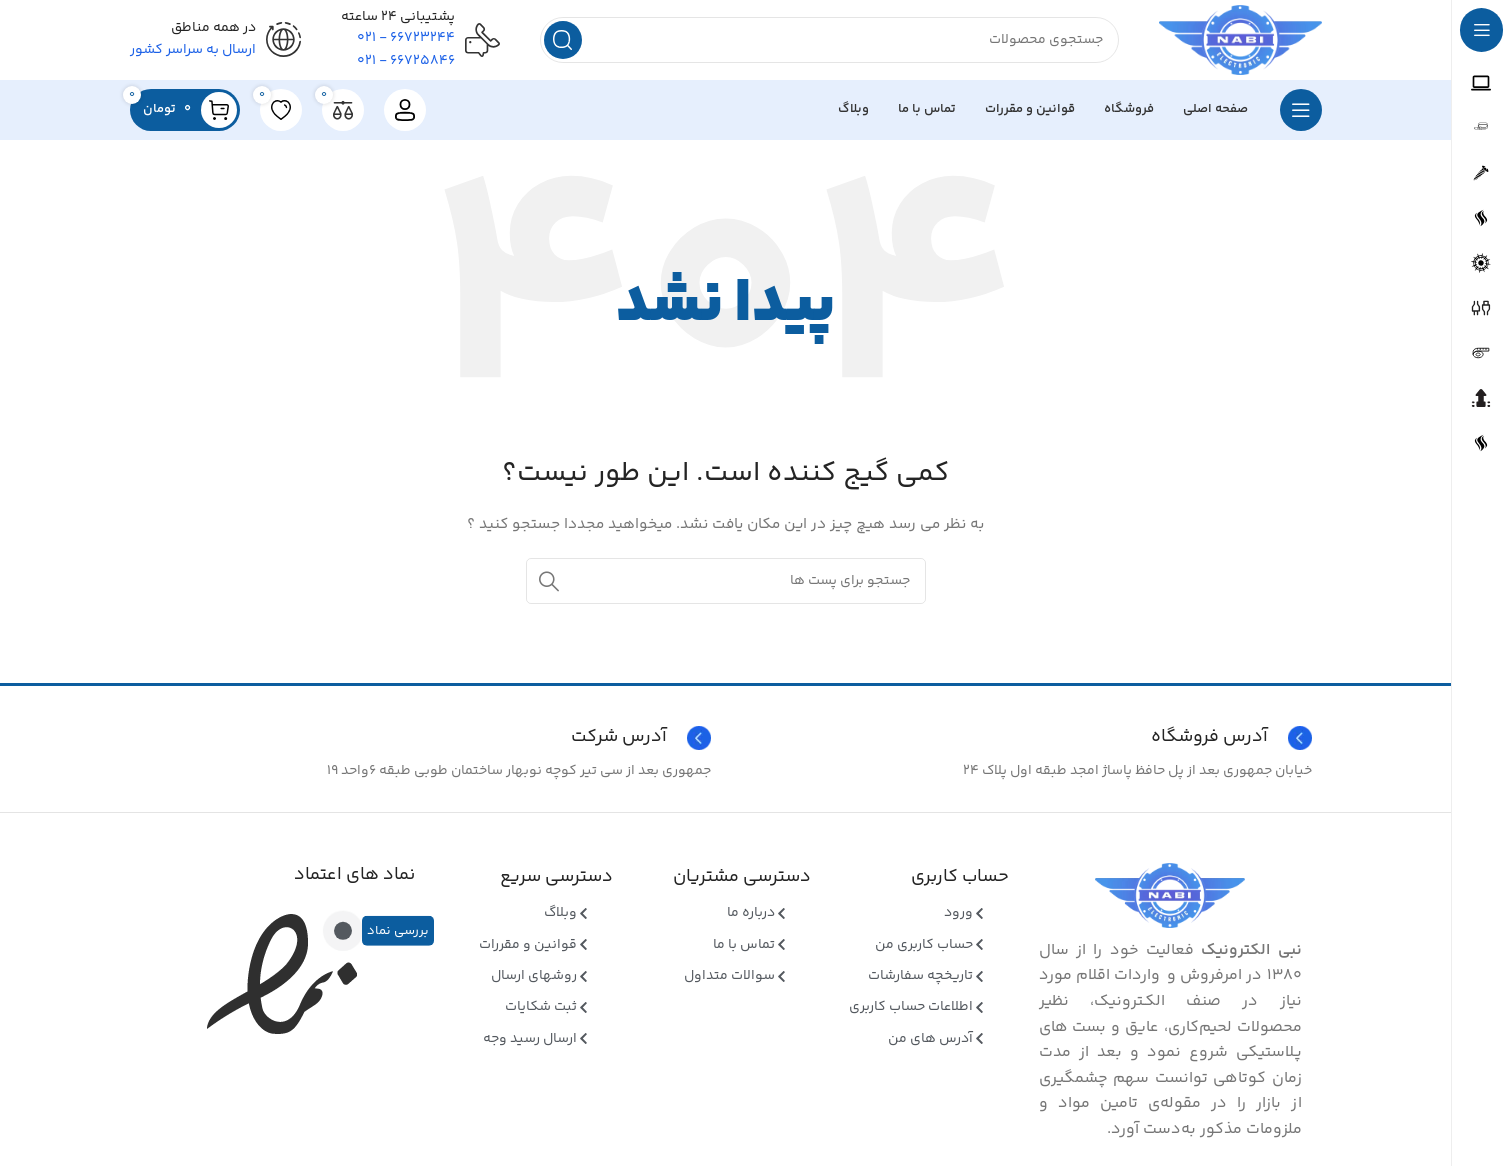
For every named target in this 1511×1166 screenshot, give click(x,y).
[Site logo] (1240, 40)
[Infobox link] (425, 738)
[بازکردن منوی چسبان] (1301, 110)
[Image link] (1170, 896)
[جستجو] (829, 40)
